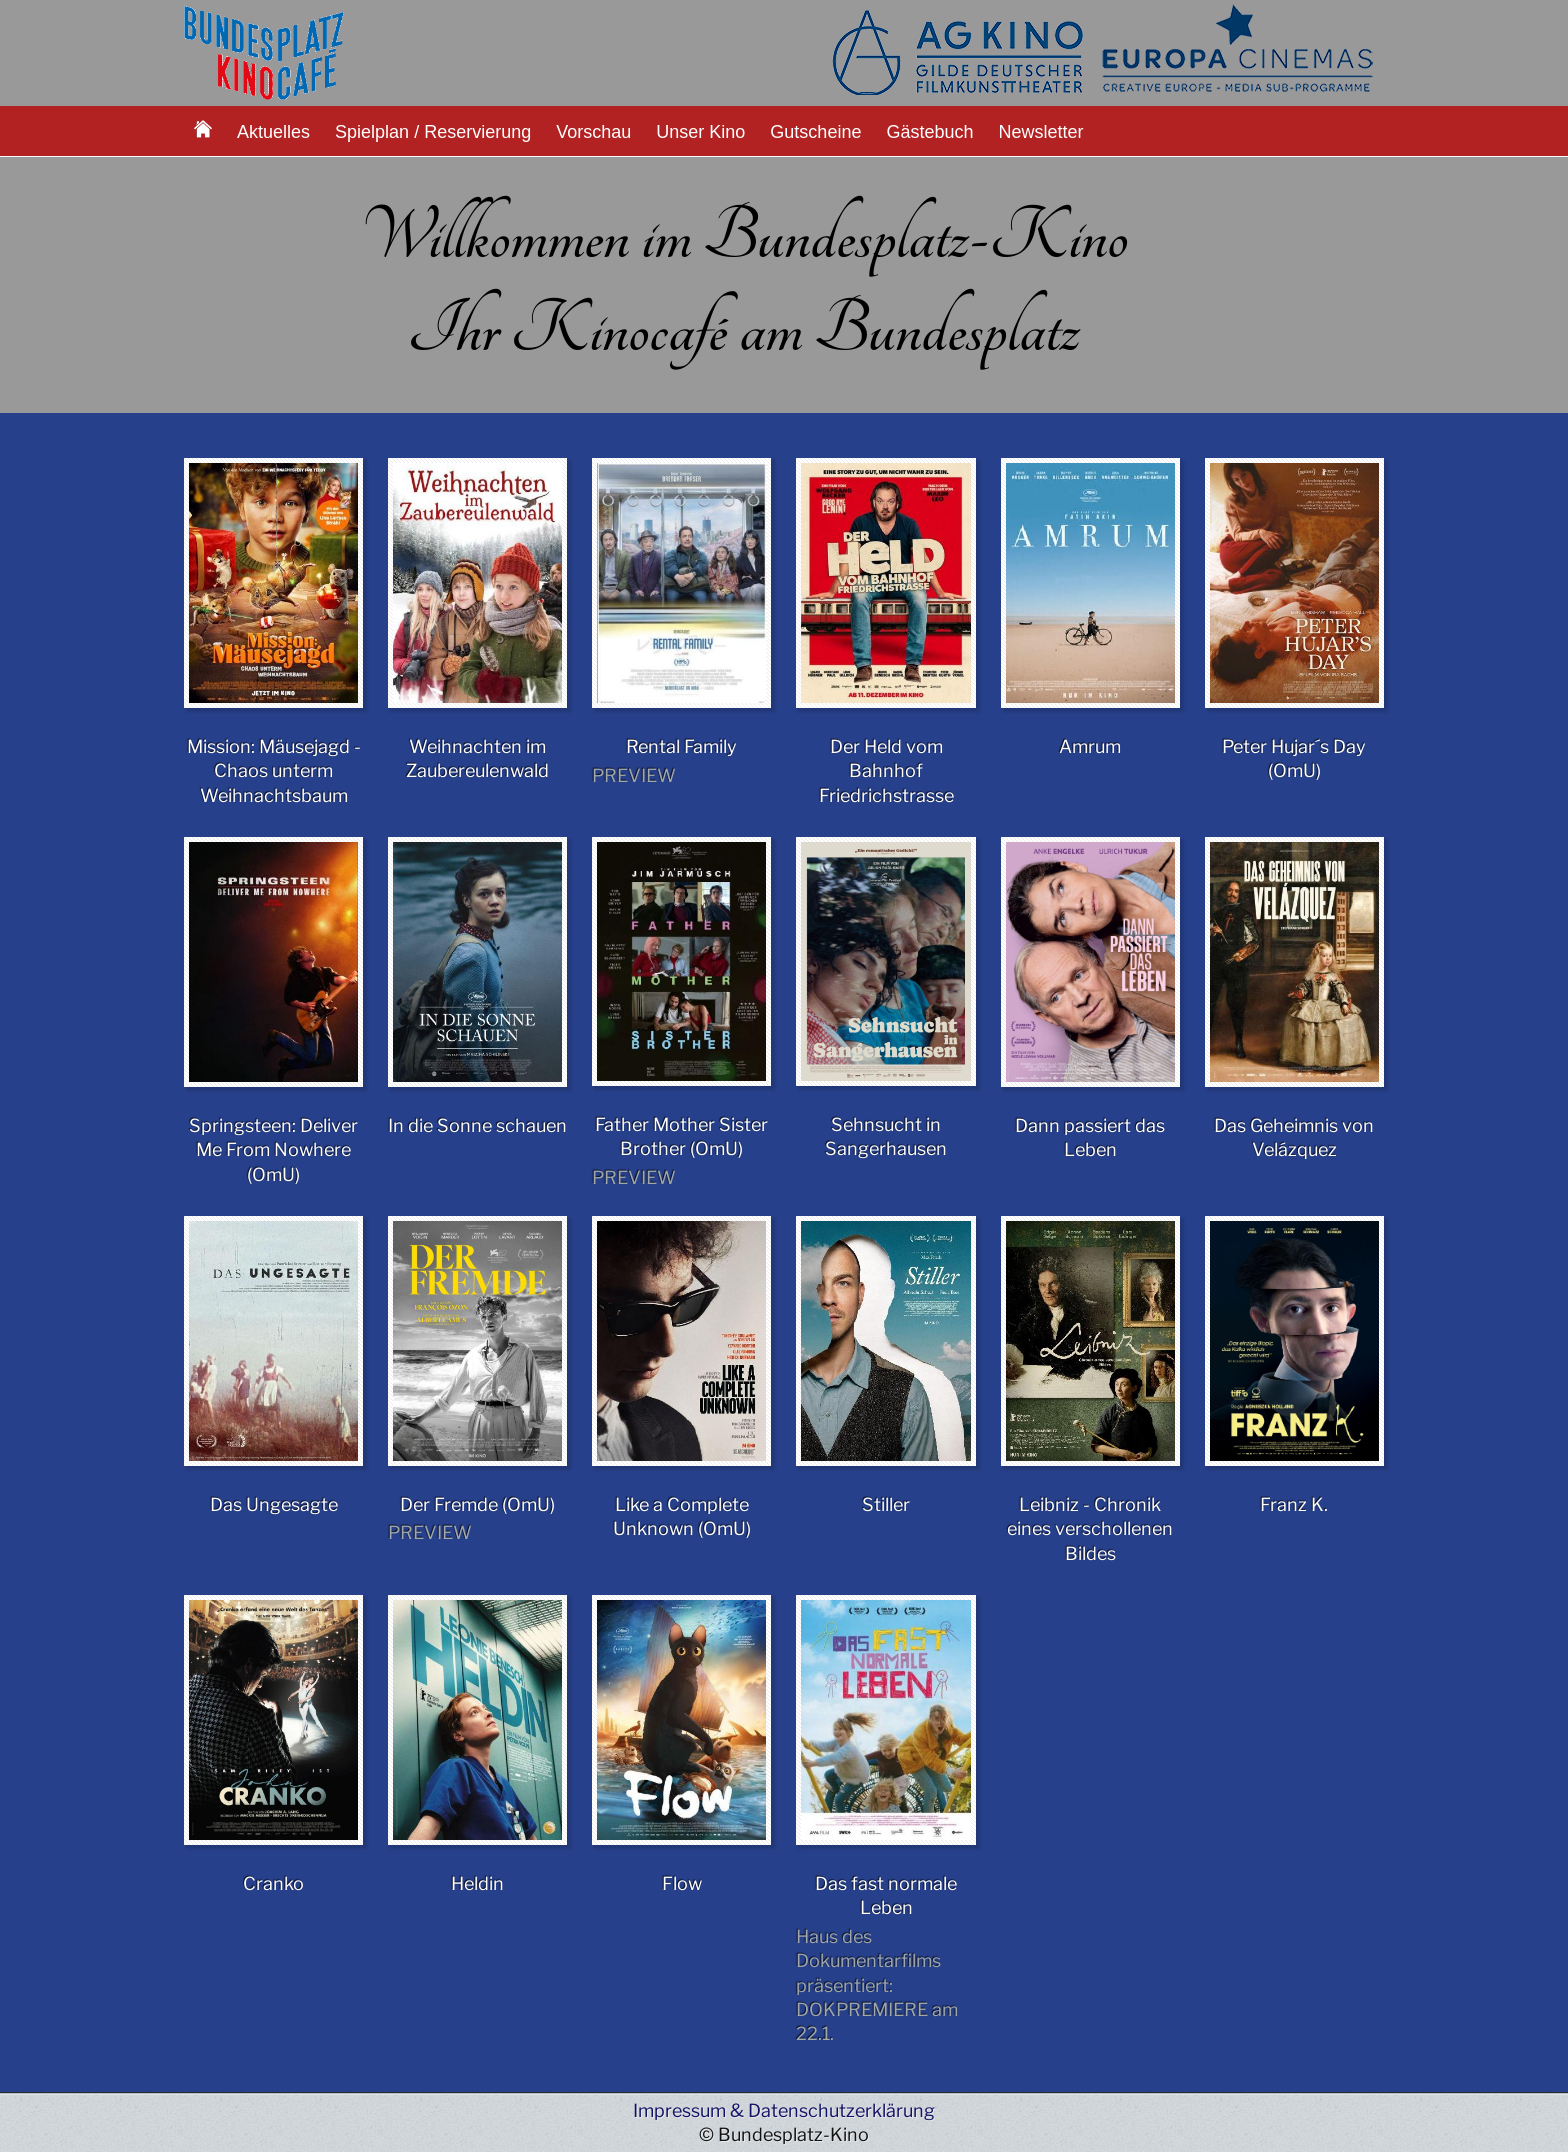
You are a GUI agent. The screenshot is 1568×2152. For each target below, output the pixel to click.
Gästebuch (929, 132)
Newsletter (1041, 132)
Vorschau (593, 132)
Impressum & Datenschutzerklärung (784, 2110)
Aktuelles (273, 132)
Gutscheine (815, 132)
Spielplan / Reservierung (433, 132)
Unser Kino (700, 132)
